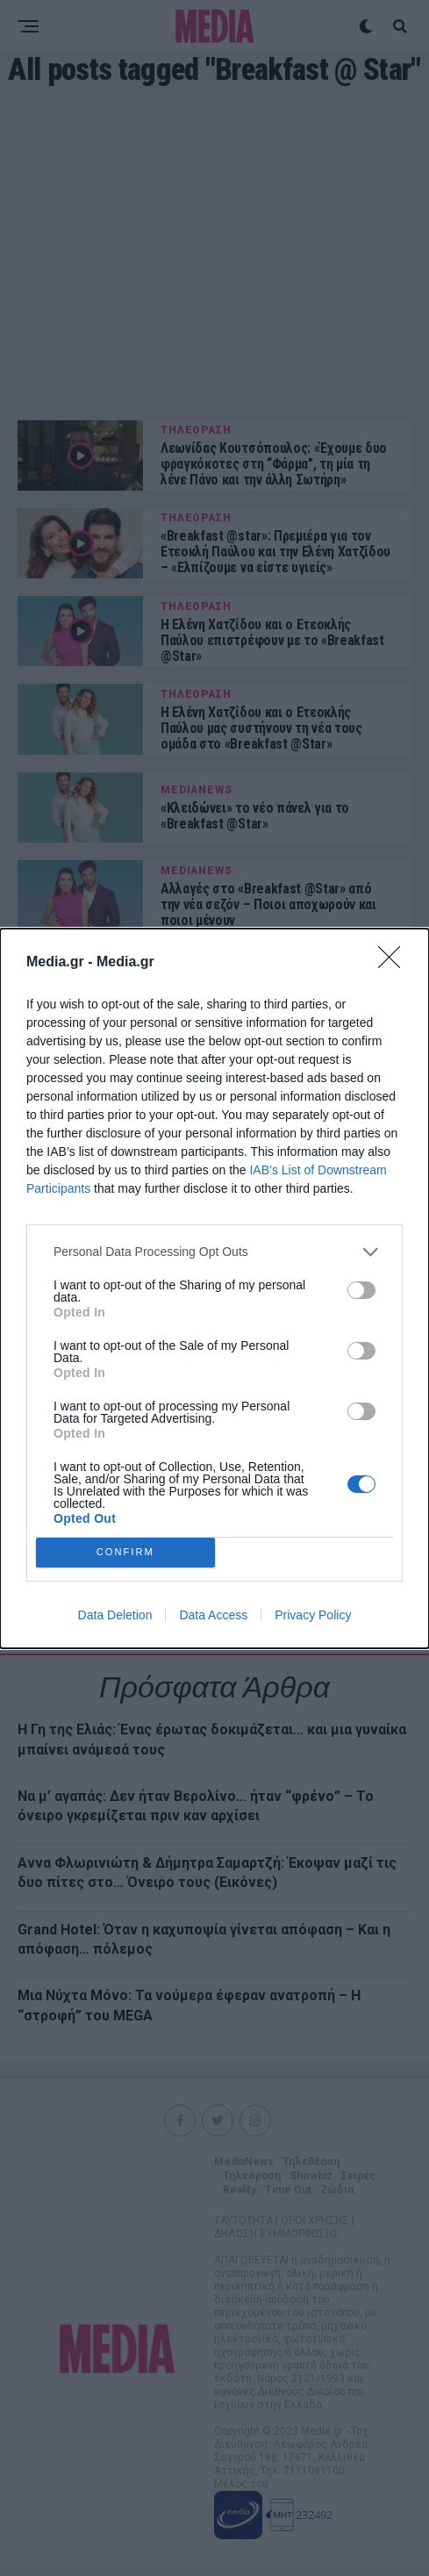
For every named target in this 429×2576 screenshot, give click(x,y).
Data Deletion (115, 1615)
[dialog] (214, 1288)
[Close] (394, 962)
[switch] (361, 1290)
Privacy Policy (313, 1615)
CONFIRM (125, 1552)
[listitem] (214, 1252)
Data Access (213, 1615)
